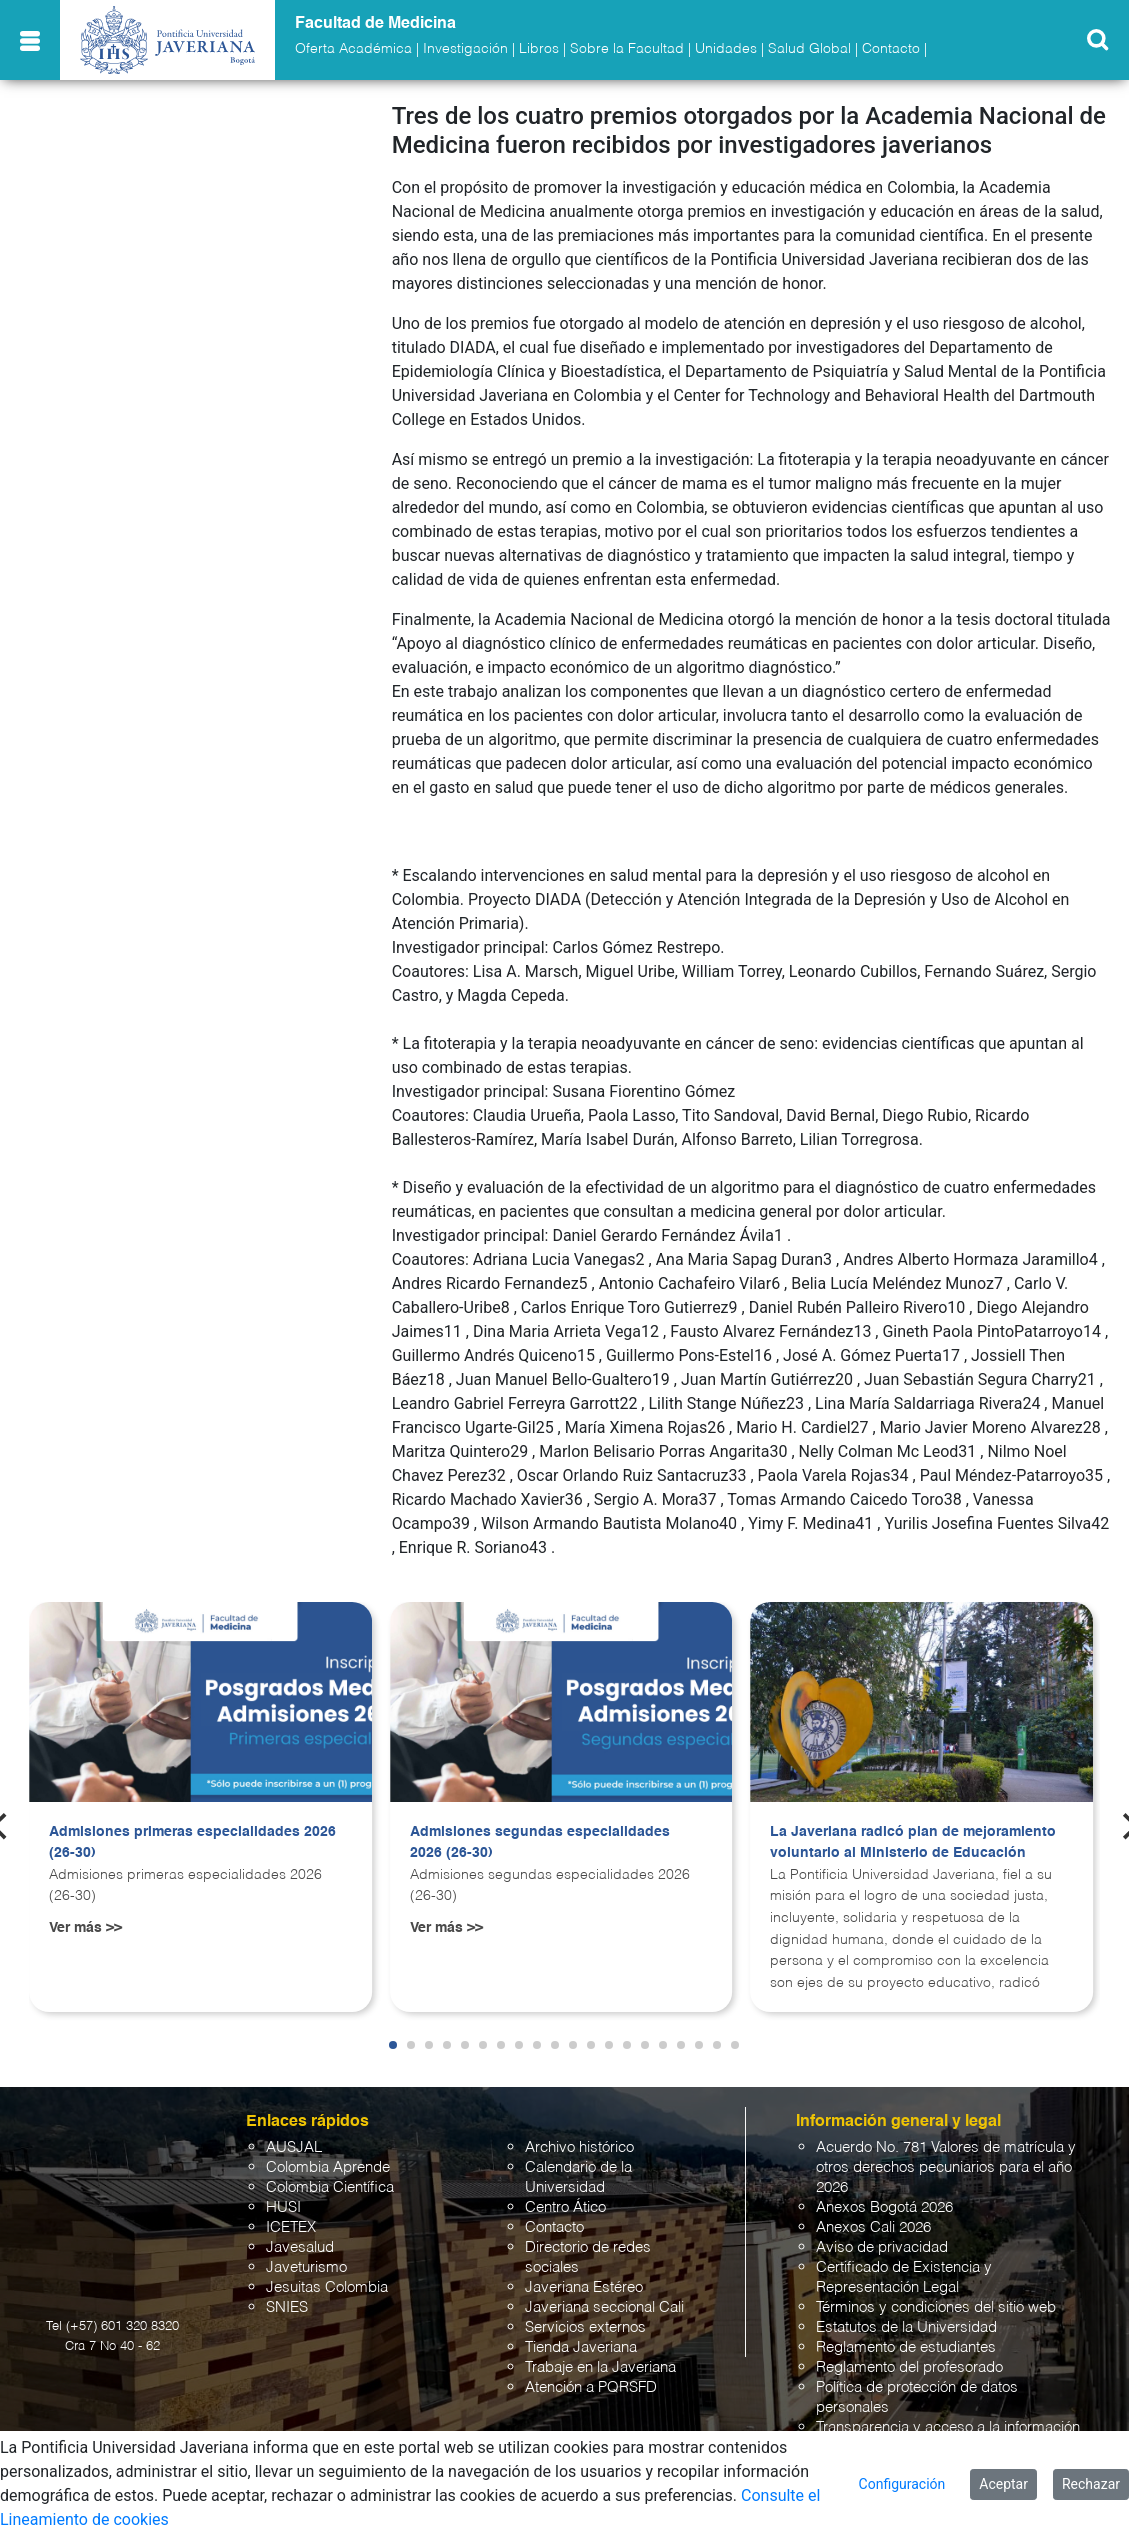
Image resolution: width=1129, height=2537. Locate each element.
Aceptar (1003, 2484)
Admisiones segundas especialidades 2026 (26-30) (540, 1843)
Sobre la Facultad (627, 49)
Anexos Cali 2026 (873, 2227)
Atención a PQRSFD (591, 2387)
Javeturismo (306, 2267)
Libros (539, 49)
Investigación (465, 49)
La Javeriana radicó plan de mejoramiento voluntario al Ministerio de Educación (913, 1843)
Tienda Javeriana (581, 2347)
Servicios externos (585, 2327)
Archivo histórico (579, 2147)
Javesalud (300, 2247)
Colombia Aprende (328, 2167)
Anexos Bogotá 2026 (884, 2207)
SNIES (287, 2307)
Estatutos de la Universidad (906, 2327)
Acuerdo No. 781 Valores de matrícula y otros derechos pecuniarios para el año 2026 (946, 2167)
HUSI (283, 2207)
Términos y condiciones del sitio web (936, 2307)
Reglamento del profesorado (909, 2367)
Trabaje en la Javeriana (600, 2367)
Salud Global (809, 49)
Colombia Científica (330, 2187)
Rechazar (1091, 2484)
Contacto (891, 49)
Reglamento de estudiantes (906, 2347)
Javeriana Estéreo (584, 2287)
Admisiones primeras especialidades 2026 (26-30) (192, 1843)
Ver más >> (85, 1928)
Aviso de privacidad (882, 2247)
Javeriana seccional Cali (604, 2307)
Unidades (726, 49)
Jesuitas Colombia (327, 2287)
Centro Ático (565, 2207)
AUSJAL (294, 2147)
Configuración (902, 2484)
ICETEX (291, 2227)
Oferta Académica (353, 49)
